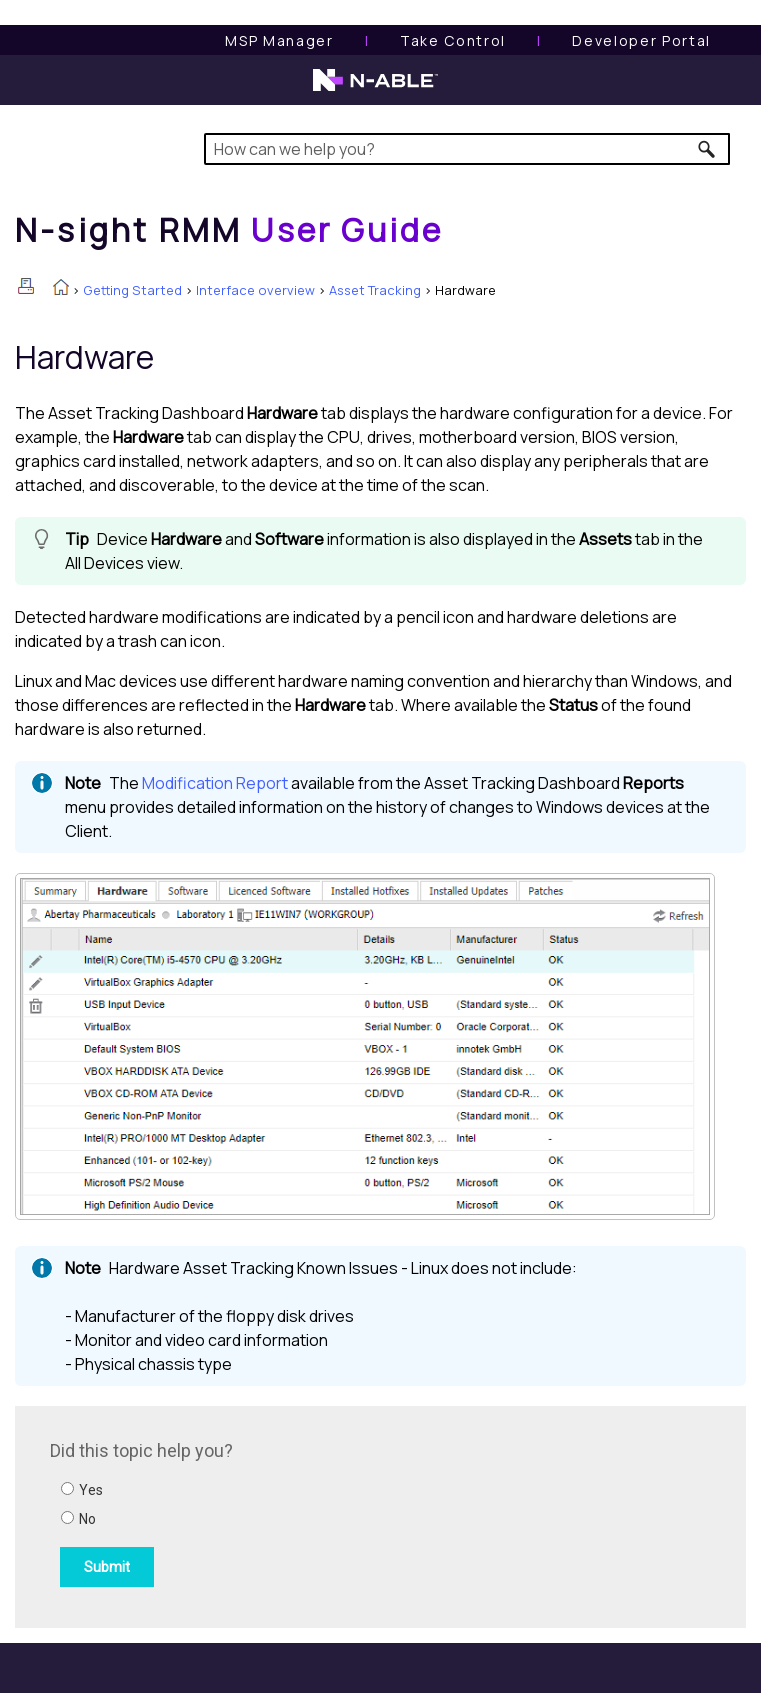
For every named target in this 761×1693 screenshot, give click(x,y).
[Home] (229, 230)
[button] (707, 149)
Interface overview (255, 290)
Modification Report (215, 783)
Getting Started (132, 290)
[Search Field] (467, 149)
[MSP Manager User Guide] (279, 40)
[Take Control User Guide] (453, 40)
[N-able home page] (375, 89)
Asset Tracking (375, 290)
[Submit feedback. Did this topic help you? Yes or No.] (320, 1514)
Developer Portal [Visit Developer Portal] (641, 40)
